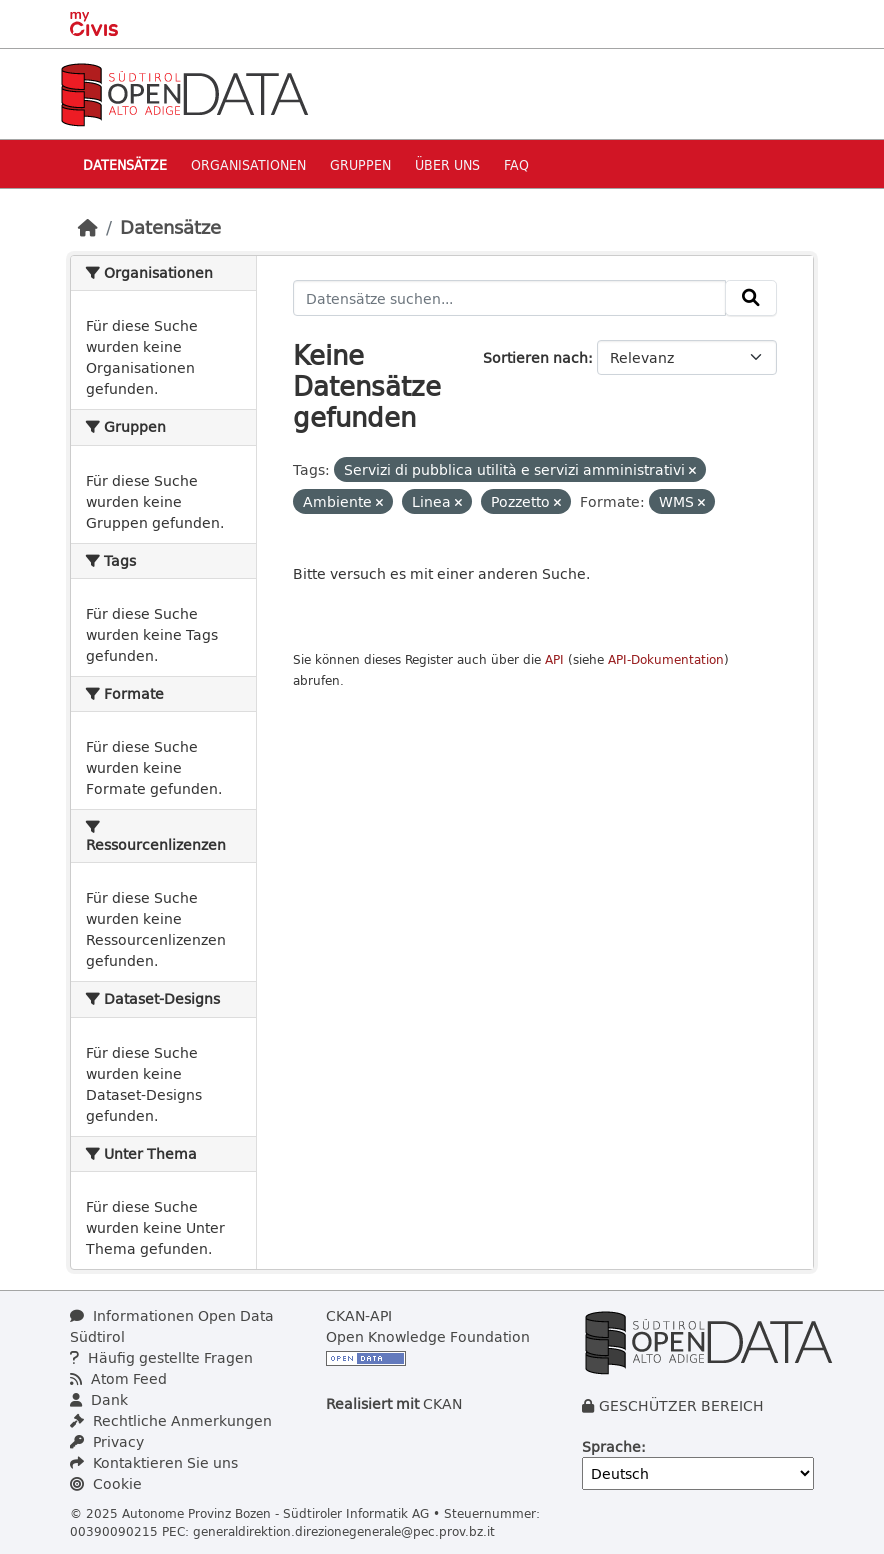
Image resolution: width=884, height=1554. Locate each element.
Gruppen (360, 164)
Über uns (447, 164)
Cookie (106, 1483)
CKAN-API (359, 1315)
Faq (516, 164)
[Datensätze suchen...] (510, 298)
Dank (99, 1399)
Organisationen (248, 164)
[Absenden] (751, 298)
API (554, 659)
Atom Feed (118, 1378)
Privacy (107, 1441)
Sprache (611, 1446)
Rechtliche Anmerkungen (171, 1420)
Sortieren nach (535, 357)
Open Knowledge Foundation (428, 1336)
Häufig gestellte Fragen (161, 1357)
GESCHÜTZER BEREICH (681, 1405)
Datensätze (125, 164)
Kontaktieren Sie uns (154, 1462)
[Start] (88, 227)
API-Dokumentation (666, 659)
